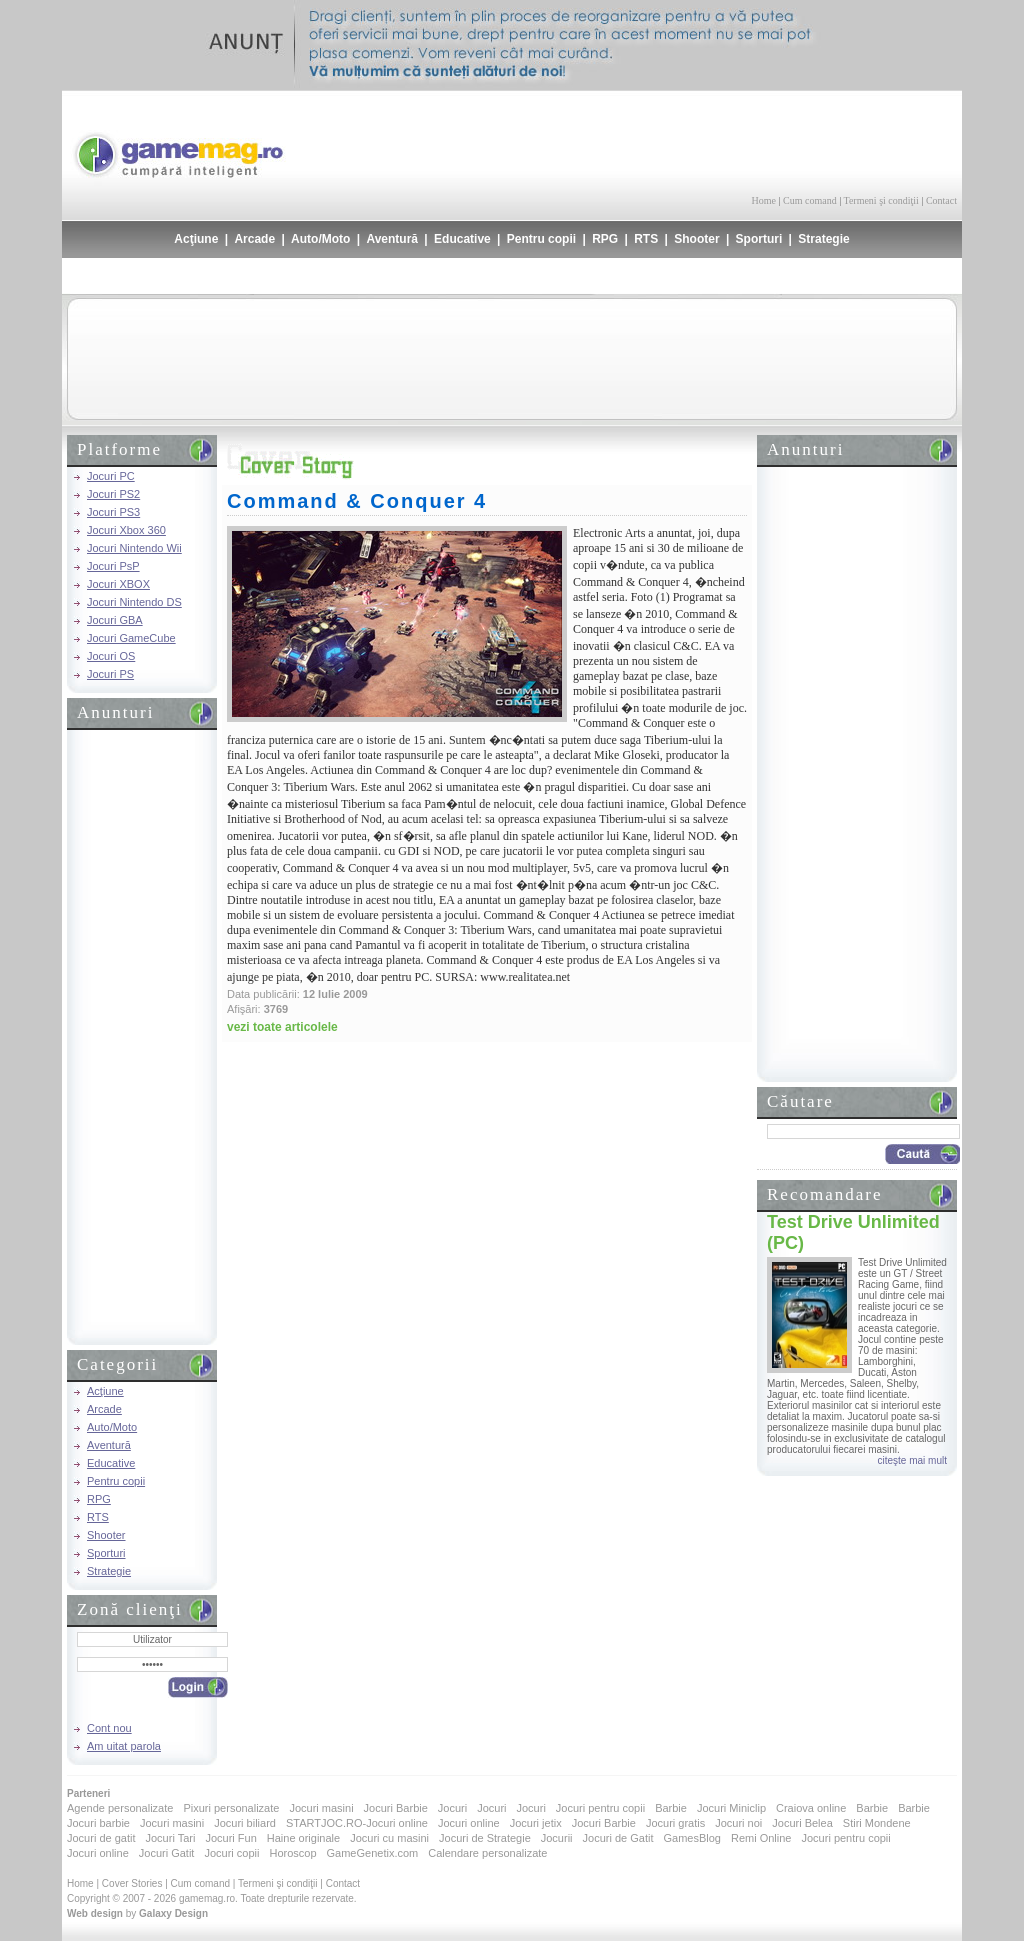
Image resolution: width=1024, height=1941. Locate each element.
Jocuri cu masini (389, 1838)
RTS (646, 239)
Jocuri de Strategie (485, 1838)
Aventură (392, 239)
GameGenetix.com (373, 1853)
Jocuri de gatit (101, 1838)
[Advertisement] (723, 140)
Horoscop (292, 1853)
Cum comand (810, 200)
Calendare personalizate (487, 1853)
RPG (605, 239)
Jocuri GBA (115, 620)
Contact (941, 200)
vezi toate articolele (282, 1027)
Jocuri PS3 (113, 512)
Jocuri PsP (113, 566)
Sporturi (759, 239)
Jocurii (557, 1838)
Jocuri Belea (802, 1823)
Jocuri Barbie (396, 1808)
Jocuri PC (111, 476)
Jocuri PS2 (113, 494)
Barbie (671, 1808)
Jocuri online (469, 1823)
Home (764, 200)
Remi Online (761, 1838)
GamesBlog (691, 1838)
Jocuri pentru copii (600, 1808)
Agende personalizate (120, 1808)
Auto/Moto (320, 239)
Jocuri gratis (675, 1823)
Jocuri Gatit (167, 1853)
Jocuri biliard (245, 1823)
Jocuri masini (321, 1808)
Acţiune (196, 239)
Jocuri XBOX (118, 584)
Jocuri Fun (230, 1838)
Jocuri (452, 1808)
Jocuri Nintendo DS (134, 602)
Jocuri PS (110, 674)
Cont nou (109, 1728)
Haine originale (303, 1838)
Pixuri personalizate (231, 1808)
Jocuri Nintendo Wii (134, 548)
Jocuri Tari (170, 1838)
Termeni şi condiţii (880, 200)
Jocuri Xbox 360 (126, 530)
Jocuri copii (231, 1853)
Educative (462, 239)
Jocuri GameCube (131, 638)
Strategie (823, 239)
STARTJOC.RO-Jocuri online (357, 1823)
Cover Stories (132, 1883)
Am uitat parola (124, 1746)
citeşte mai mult (912, 1460)
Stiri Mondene (877, 1823)
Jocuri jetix (536, 1823)
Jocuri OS (111, 656)
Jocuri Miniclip (731, 1808)
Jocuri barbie (98, 1823)
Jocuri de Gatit (618, 1838)
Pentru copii (541, 239)
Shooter (696, 239)
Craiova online (811, 1808)
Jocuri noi (738, 1823)
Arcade (254, 239)
